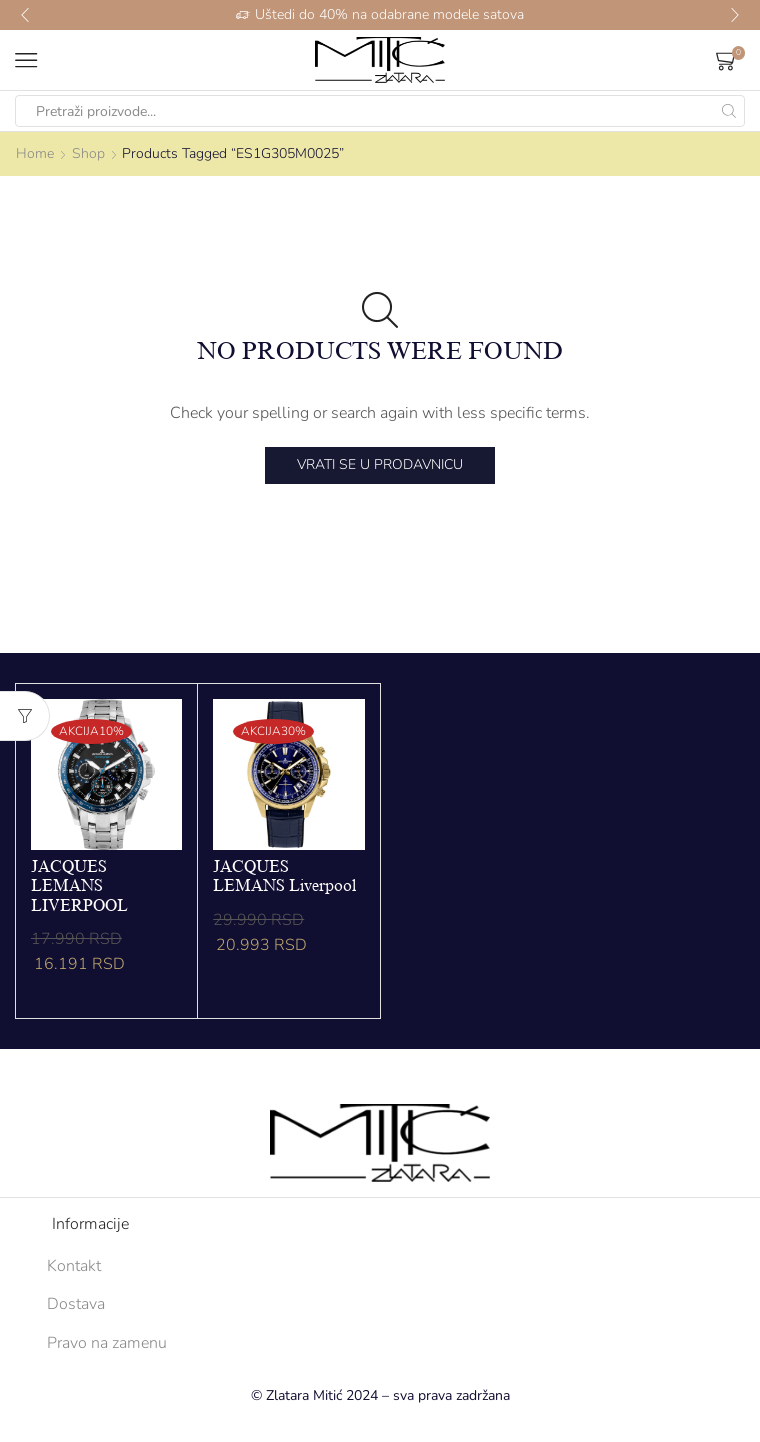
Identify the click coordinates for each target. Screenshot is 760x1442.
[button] (25, 15)
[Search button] (729, 111)
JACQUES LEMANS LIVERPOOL (79, 886)
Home (35, 153)
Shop (88, 153)
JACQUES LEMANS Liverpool (284, 876)
